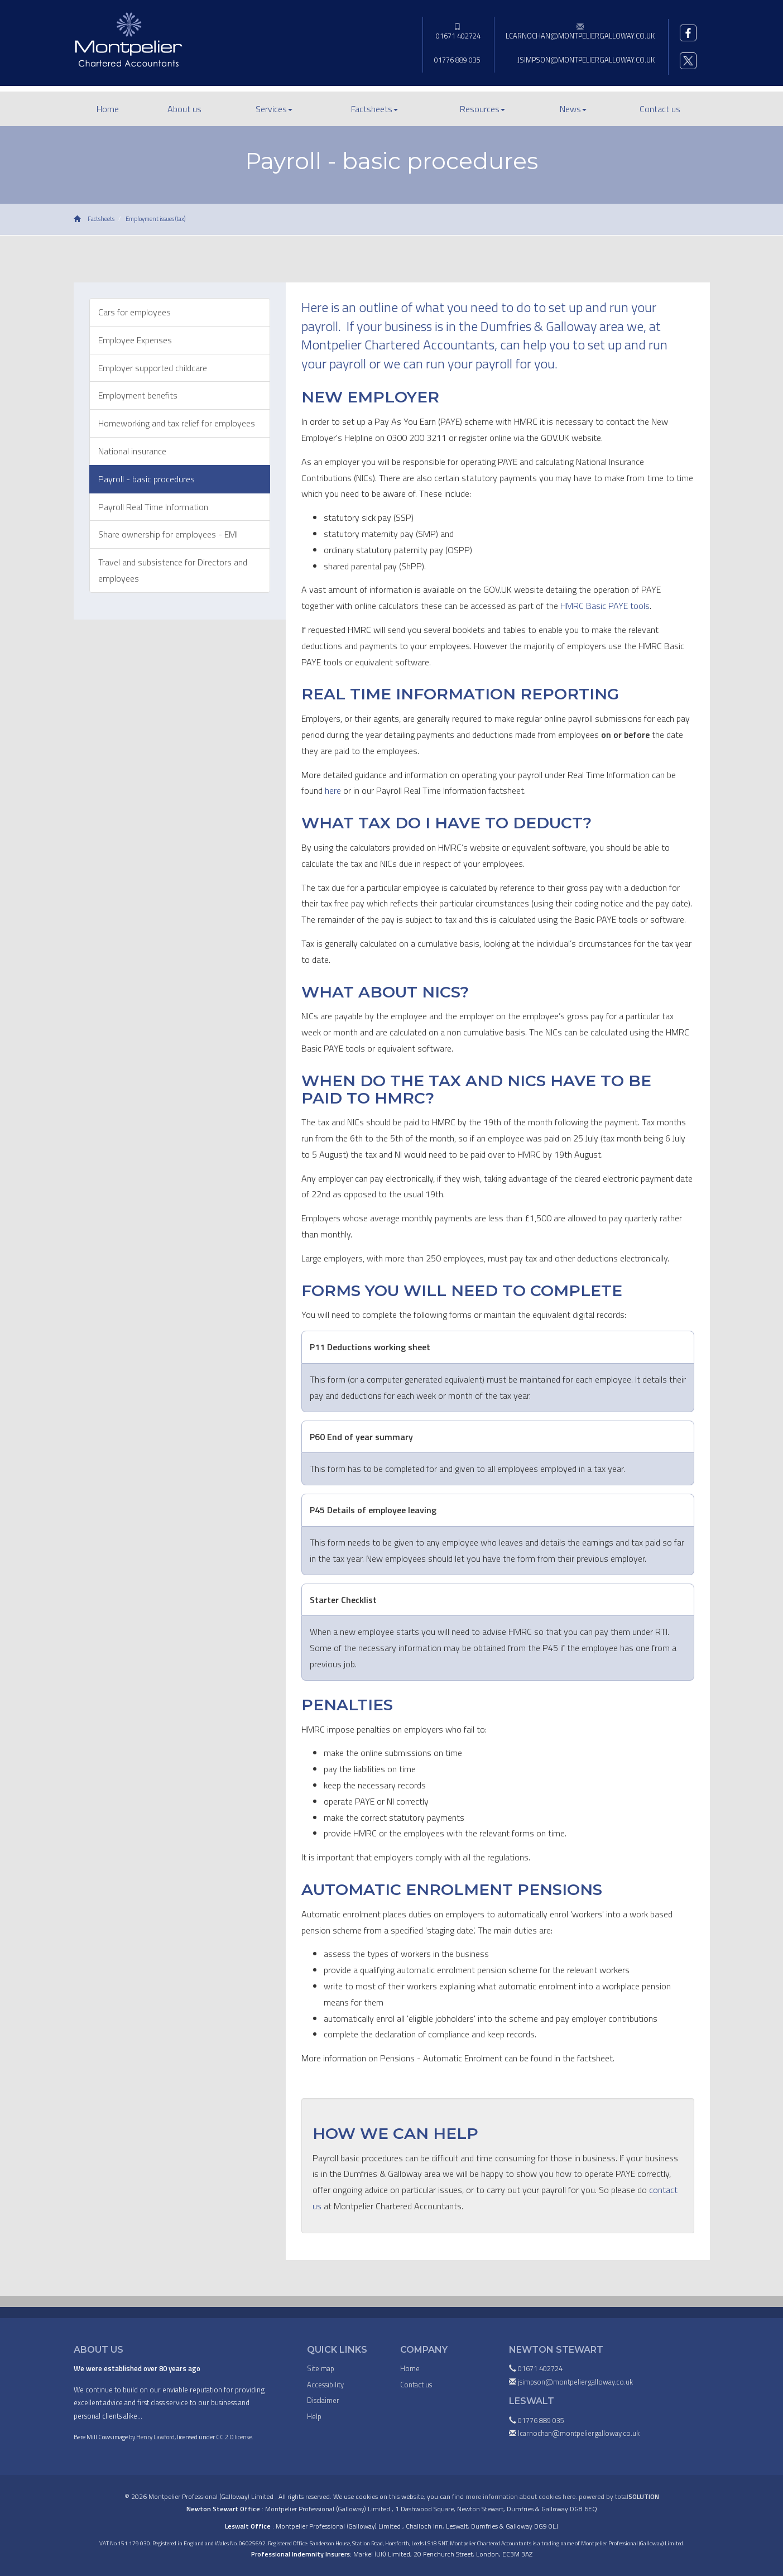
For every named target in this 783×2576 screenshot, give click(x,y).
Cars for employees (134, 312)
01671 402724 (457, 32)
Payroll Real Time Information (153, 507)
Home (108, 109)
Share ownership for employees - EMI (168, 534)
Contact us (660, 109)
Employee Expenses (135, 340)
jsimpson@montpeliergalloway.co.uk (586, 59)
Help (314, 2416)
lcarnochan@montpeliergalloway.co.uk (580, 32)
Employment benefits (137, 395)
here (333, 790)
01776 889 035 (457, 59)
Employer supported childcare (152, 368)
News (573, 109)
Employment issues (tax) (155, 218)
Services (274, 109)
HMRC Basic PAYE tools (605, 605)
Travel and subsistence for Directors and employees (172, 570)
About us (184, 109)
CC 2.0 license (234, 2436)
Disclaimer (323, 2400)
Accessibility (325, 2384)
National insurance (132, 451)
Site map (320, 2368)
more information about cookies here (520, 2496)
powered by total (619, 2496)
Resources (482, 109)
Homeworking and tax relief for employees (176, 423)
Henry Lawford (155, 2436)
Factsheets (374, 109)
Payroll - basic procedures (146, 479)
